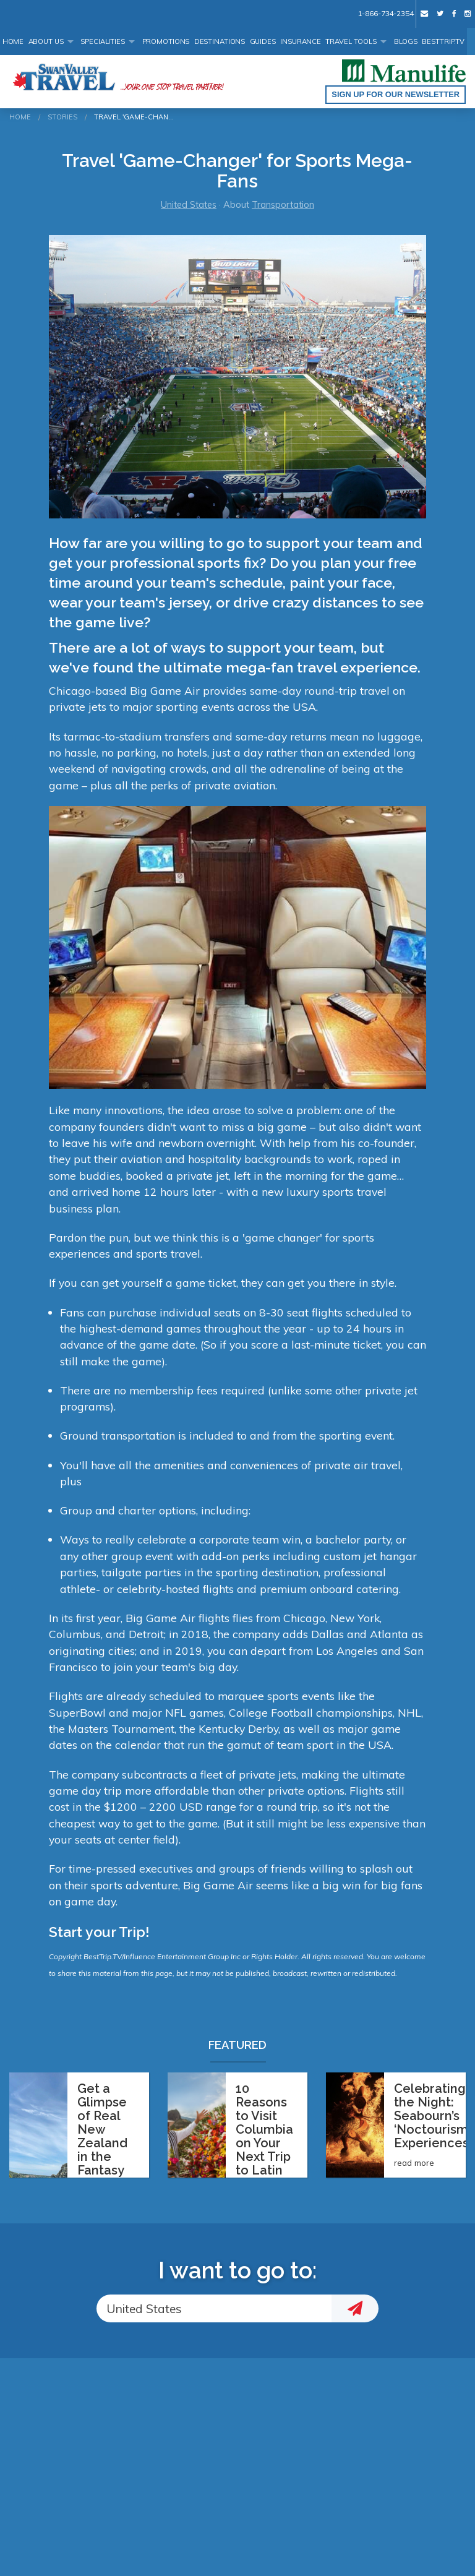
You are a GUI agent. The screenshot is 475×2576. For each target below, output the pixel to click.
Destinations (220, 41)
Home (13, 41)
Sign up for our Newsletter (396, 94)
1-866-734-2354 (385, 13)
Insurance (300, 41)
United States (188, 204)
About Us (46, 41)
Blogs (405, 41)
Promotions (166, 41)
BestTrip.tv (443, 41)
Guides (263, 41)
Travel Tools (351, 41)
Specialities (102, 41)
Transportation (283, 204)
